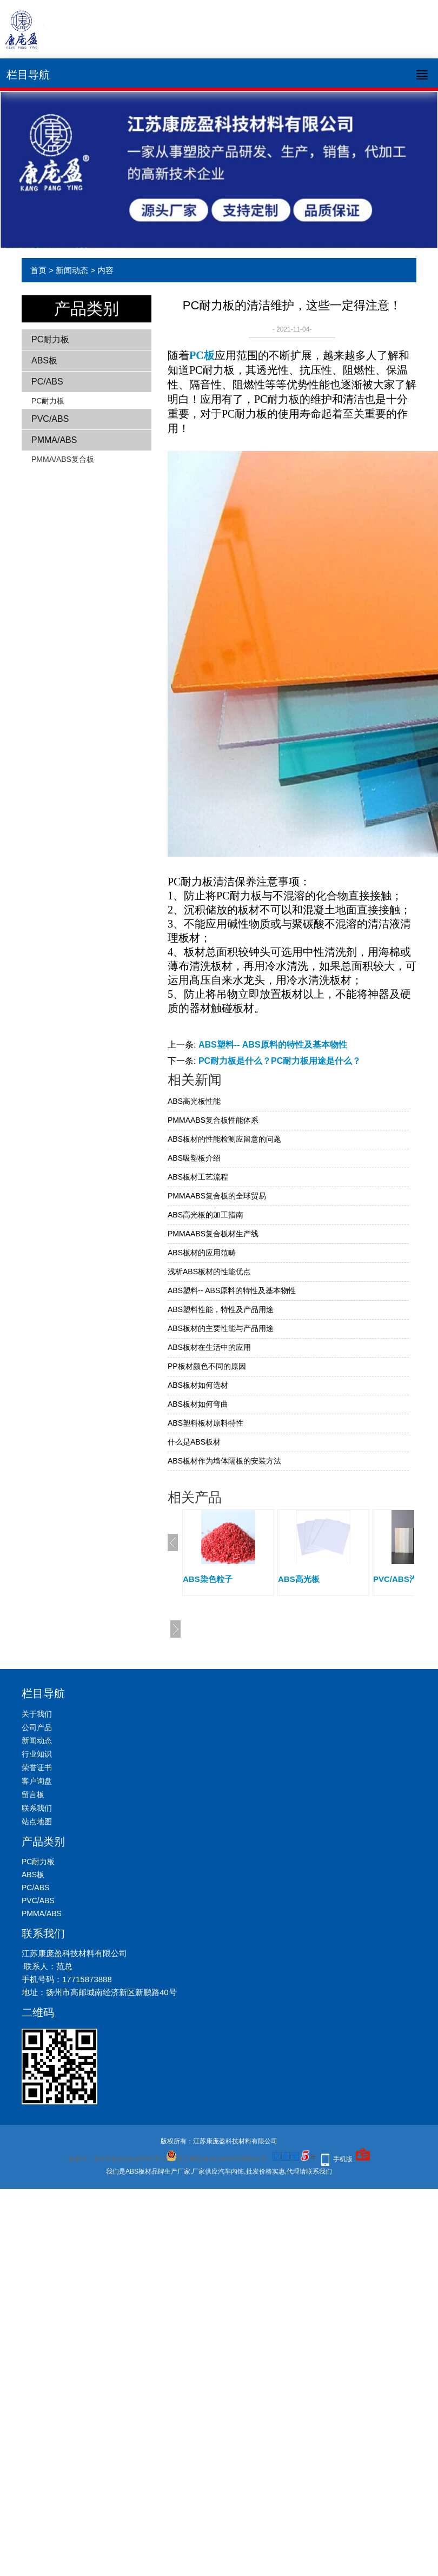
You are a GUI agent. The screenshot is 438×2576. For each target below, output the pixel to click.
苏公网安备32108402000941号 (216, 2159)
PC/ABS (47, 381)
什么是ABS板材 (194, 1442)
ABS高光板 (299, 1579)
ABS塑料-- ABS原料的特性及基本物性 (272, 1044)
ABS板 (44, 360)
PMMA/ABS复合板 (62, 459)
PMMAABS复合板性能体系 (213, 1120)
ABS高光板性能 (194, 1101)
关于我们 (37, 1714)
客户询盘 (37, 1781)
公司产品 (37, 1727)
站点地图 (37, 1821)
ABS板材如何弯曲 (198, 1404)
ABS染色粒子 (208, 1579)
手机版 (343, 2159)
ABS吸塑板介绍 (194, 1158)
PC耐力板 (50, 339)
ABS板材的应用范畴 (202, 1252)
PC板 (202, 355)
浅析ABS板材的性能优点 (209, 1271)
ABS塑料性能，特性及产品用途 (221, 1309)
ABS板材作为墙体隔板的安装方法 (224, 1460)
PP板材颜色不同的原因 (207, 1366)
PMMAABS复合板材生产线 (213, 1233)
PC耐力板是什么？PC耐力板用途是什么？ (279, 1060)
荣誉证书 (37, 1767)
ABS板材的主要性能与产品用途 (221, 1328)
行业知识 (37, 1754)
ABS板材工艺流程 (198, 1177)
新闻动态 (72, 270)
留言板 (33, 1794)
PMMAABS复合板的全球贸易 (217, 1195)
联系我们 (37, 1808)
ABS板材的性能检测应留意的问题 (224, 1139)
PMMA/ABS (54, 440)
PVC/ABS (50, 418)
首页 (38, 270)
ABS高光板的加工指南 (205, 1214)
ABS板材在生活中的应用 (209, 1347)
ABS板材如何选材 (198, 1385)
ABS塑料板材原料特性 (205, 1423)
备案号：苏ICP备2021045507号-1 (117, 2159)
